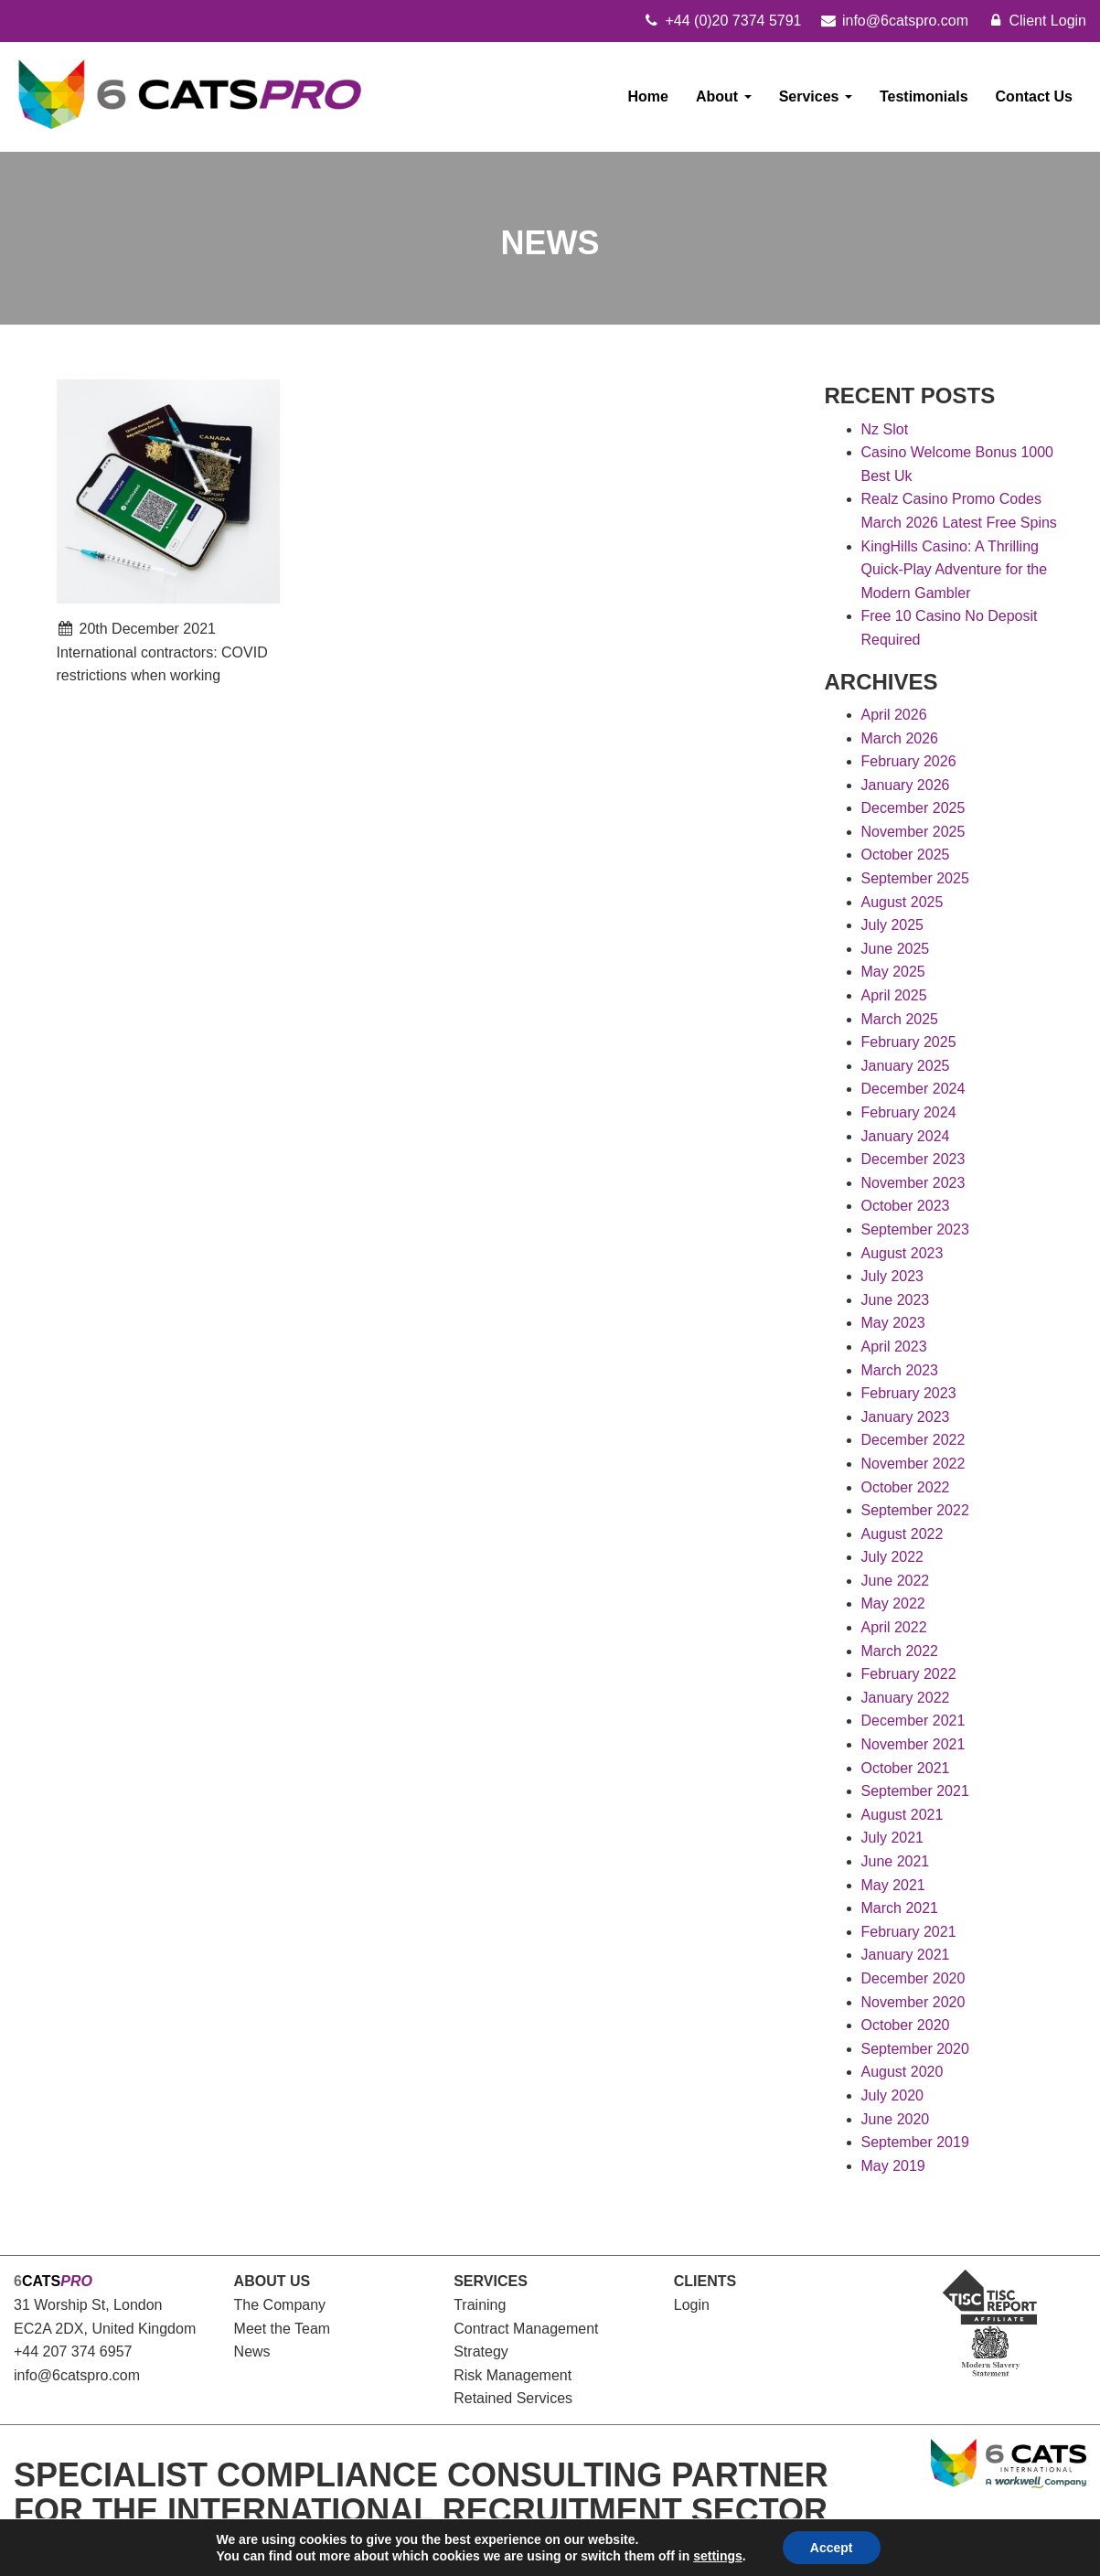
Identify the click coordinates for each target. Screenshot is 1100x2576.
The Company (280, 2305)
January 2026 (905, 785)
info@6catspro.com (77, 2375)
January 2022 (905, 1697)
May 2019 (893, 2166)
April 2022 (894, 1627)
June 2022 (895, 1580)
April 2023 (894, 1346)
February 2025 (908, 1042)
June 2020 (895, 2119)
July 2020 (892, 2095)
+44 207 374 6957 (73, 2351)
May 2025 (893, 971)
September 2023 (915, 1229)
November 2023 (913, 1183)
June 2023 (895, 1300)
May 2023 (893, 1323)
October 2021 (905, 1768)
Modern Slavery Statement (581, 2550)
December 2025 (913, 808)
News (252, 2351)
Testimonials (924, 96)
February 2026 (908, 761)
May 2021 (893, 1885)
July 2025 (892, 925)
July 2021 (892, 1837)
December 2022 (913, 1440)
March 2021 (900, 1908)
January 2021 (905, 1954)
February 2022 (908, 1674)
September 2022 (915, 1510)
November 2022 (913, 1463)
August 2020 (902, 2071)
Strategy (481, 2351)
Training (480, 2305)
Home (648, 96)
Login (692, 2305)
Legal (172, 2550)
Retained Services (513, 2398)
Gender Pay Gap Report (405, 2550)
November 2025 (913, 831)
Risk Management (512, 2375)
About (724, 96)
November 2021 (913, 1744)
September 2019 (915, 2142)
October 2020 (905, 2025)
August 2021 (902, 1814)
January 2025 (905, 1066)
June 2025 (895, 949)
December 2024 (913, 1088)
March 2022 (900, 1651)
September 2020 (915, 2049)
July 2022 (892, 1557)
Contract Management (526, 2328)
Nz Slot (885, 429)
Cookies (288, 2550)
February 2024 (908, 1112)
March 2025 (900, 1019)
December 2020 (913, 1978)
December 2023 (913, 1159)
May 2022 (893, 1603)
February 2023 (908, 1393)
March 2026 (900, 738)
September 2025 (915, 878)
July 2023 (892, 1276)
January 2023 (905, 1417)
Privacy (226, 2550)
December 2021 (913, 1720)
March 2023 (900, 1370)
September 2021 (915, 1791)
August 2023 (902, 1253)
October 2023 (905, 1205)
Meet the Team (282, 2328)
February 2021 (908, 1932)
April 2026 (894, 714)
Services (815, 96)
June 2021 (895, 1861)
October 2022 (905, 1487)
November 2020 (913, 2002)
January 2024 (905, 1136)
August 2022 (902, 1534)
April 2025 (894, 995)
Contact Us (1034, 96)
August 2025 (902, 902)
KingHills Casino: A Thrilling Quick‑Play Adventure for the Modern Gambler (954, 570)
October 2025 (905, 854)
